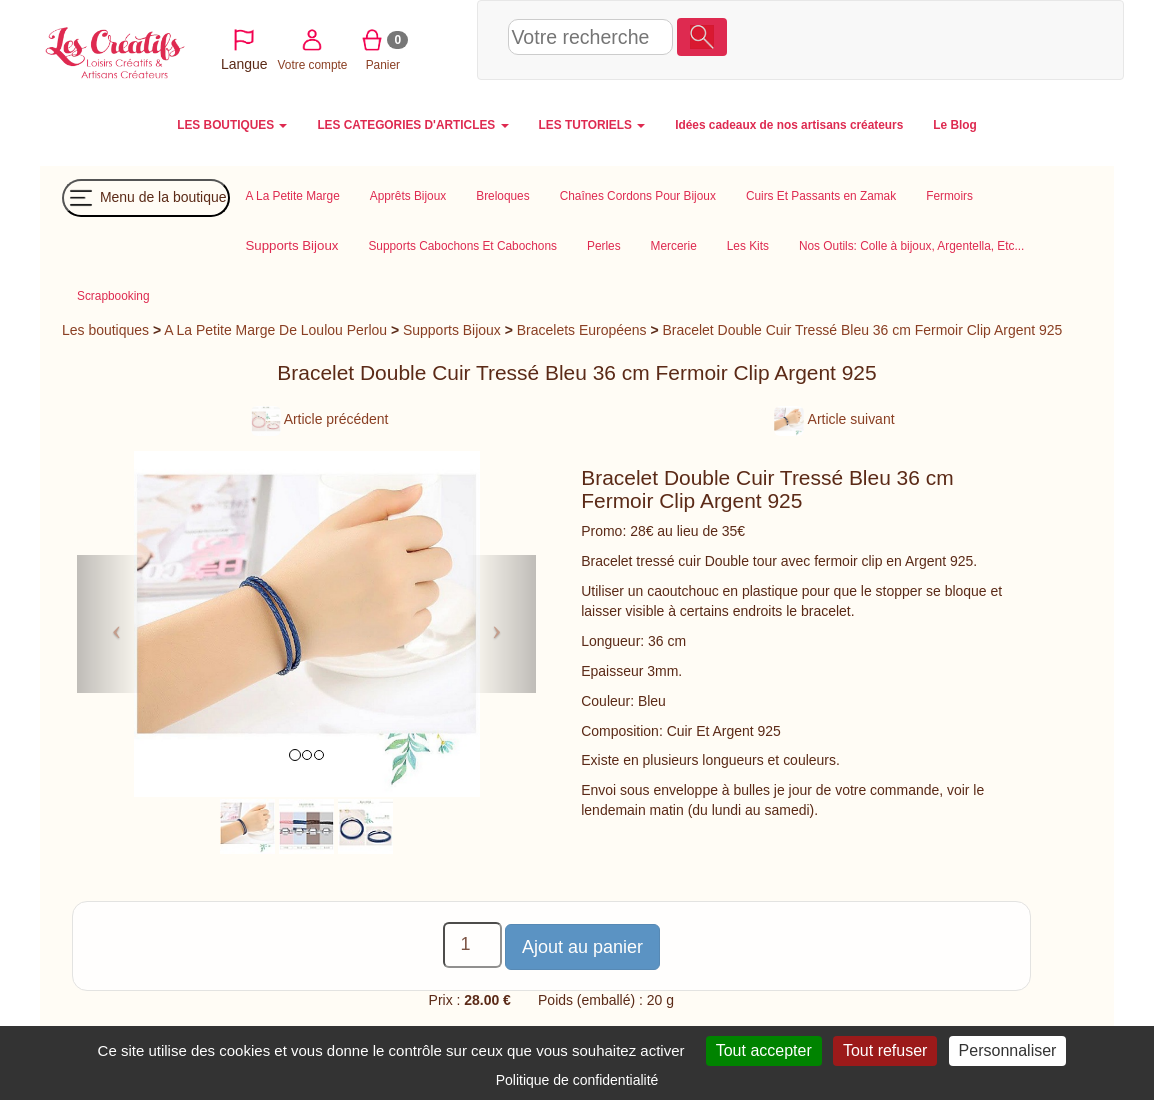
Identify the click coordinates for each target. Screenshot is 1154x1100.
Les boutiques (105, 330)
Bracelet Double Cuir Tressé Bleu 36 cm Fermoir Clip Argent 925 (862, 330)
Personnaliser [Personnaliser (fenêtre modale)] (1008, 1050)
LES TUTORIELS (592, 125)
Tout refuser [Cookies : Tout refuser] (885, 1050)
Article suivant (834, 419)
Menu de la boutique (146, 198)
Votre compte (870, 38)
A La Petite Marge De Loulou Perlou (275, 330)
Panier (940, 38)
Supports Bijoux (452, 330)
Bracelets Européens (582, 330)
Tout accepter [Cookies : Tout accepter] (764, 1050)
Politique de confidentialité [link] (577, 1080)
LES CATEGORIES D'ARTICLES (412, 125)
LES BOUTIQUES (232, 125)
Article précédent (320, 419)
